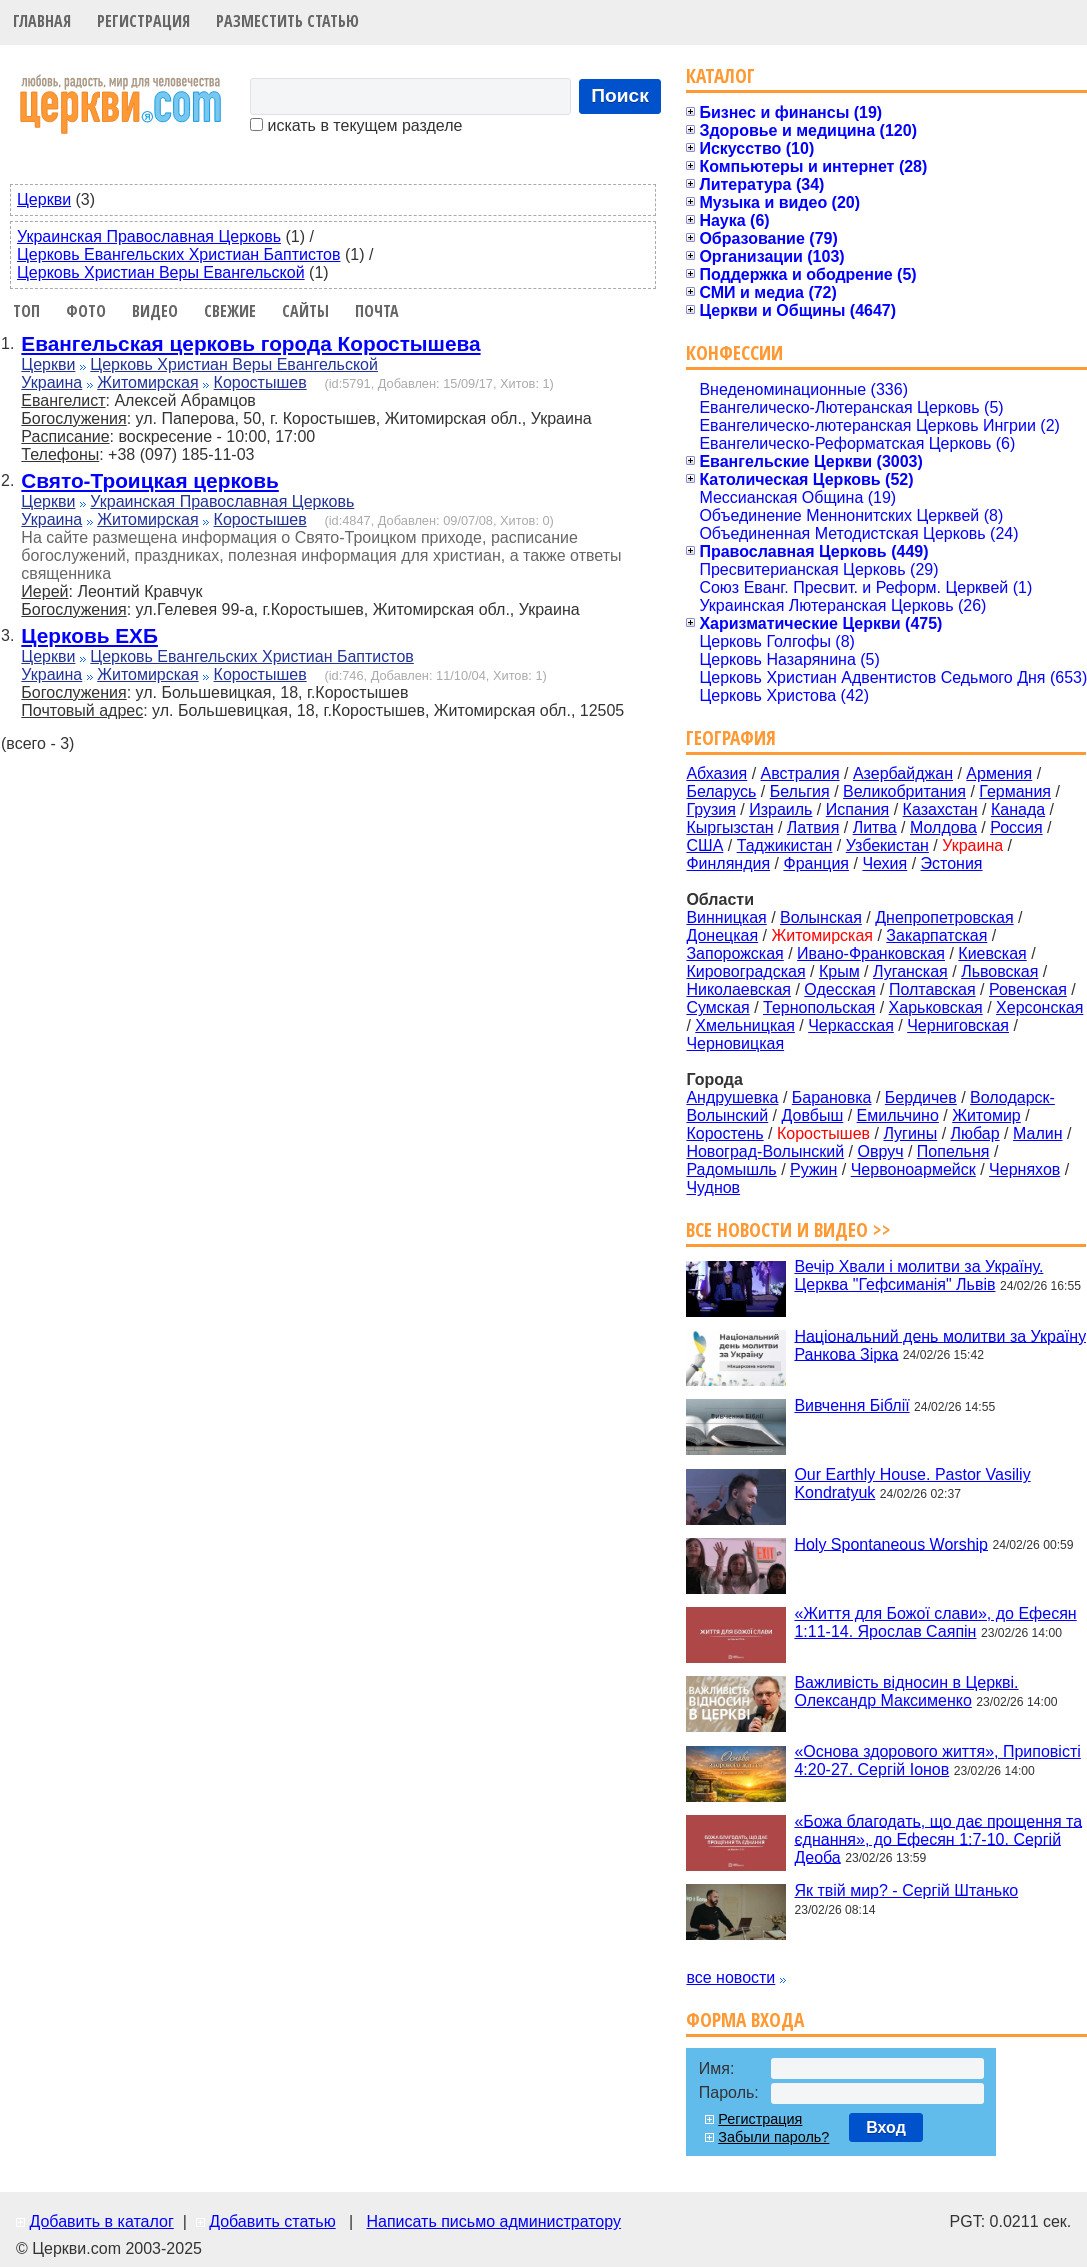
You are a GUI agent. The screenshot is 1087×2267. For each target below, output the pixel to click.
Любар (975, 1133)
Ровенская (1028, 989)
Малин (1038, 1133)
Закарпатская (936, 935)
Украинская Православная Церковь (149, 236)
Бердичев (921, 1097)
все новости (730, 1977)
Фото (86, 311)
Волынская (821, 917)
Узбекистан (887, 845)
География (731, 737)
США (704, 845)
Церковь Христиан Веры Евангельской (161, 272)
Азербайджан (903, 773)
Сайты (305, 311)
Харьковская (936, 1007)
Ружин (813, 1169)
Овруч (880, 1151)
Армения (999, 773)
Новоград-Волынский (765, 1151)
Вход (886, 2127)
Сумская (717, 1007)
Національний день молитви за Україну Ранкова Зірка (940, 1344)
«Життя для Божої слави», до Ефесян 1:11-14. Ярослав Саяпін (935, 1622)
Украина (51, 382)
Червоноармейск (913, 1169)
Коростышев (260, 382)
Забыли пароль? (773, 2137)
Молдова (943, 827)
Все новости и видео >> (788, 1229)
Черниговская (958, 1025)
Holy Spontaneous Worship (891, 1543)
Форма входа (745, 2019)
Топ (26, 311)
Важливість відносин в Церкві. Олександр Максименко (906, 1691)
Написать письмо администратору (493, 2221)
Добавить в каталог (101, 2221)
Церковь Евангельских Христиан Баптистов (178, 254)
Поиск (620, 95)
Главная (42, 21)
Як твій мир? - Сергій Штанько (906, 1890)
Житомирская (148, 382)
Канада (1018, 809)
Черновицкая (735, 1043)
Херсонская (1039, 1007)
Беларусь (721, 791)
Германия (1015, 791)
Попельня (953, 1151)
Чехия (884, 863)
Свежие (230, 311)
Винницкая (726, 917)
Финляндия (728, 863)
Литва (875, 827)
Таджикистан (785, 845)
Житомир (986, 1115)
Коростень (724, 1133)
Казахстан (940, 809)
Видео (155, 311)
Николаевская (738, 989)
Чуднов (713, 1187)
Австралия (800, 773)
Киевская (992, 953)
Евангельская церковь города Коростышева (250, 343)
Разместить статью (287, 21)
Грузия (710, 809)
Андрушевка (732, 1097)
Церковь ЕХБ (89, 635)
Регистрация (143, 21)
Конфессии (734, 352)
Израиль (780, 809)
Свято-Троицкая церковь (149, 480)
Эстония (952, 863)
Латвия (813, 827)
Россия (1016, 827)
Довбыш (813, 1115)
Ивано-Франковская (871, 953)
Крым (839, 971)
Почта (377, 311)
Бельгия (800, 791)
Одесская (839, 989)
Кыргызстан (729, 827)
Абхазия (716, 773)
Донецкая (722, 935)
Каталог (720, 75)
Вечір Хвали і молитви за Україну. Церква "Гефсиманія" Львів (918, 1275)
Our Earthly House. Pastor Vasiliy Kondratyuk (912, 1483)
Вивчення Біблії (851, 1405)
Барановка (832, 1097)
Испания (858, 809)
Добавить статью (272, 2221)
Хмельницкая (745, 1025)
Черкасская (851, 1025)
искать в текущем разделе (356, 125)
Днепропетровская (944, 917)
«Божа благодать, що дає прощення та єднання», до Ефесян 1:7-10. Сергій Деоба (938, 1838)
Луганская (910, 971)
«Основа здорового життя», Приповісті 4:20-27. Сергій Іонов (937, 1760)
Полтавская (932, 989)
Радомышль (731, 1169)
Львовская (999, 971)
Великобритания (904, 791)
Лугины (910, 1133)
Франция (816, 863)
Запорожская (734, 953)
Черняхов (1024, 1169)
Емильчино (898, 1115)
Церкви (44, 199)
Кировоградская (745, 971)
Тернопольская (819, 1007)
